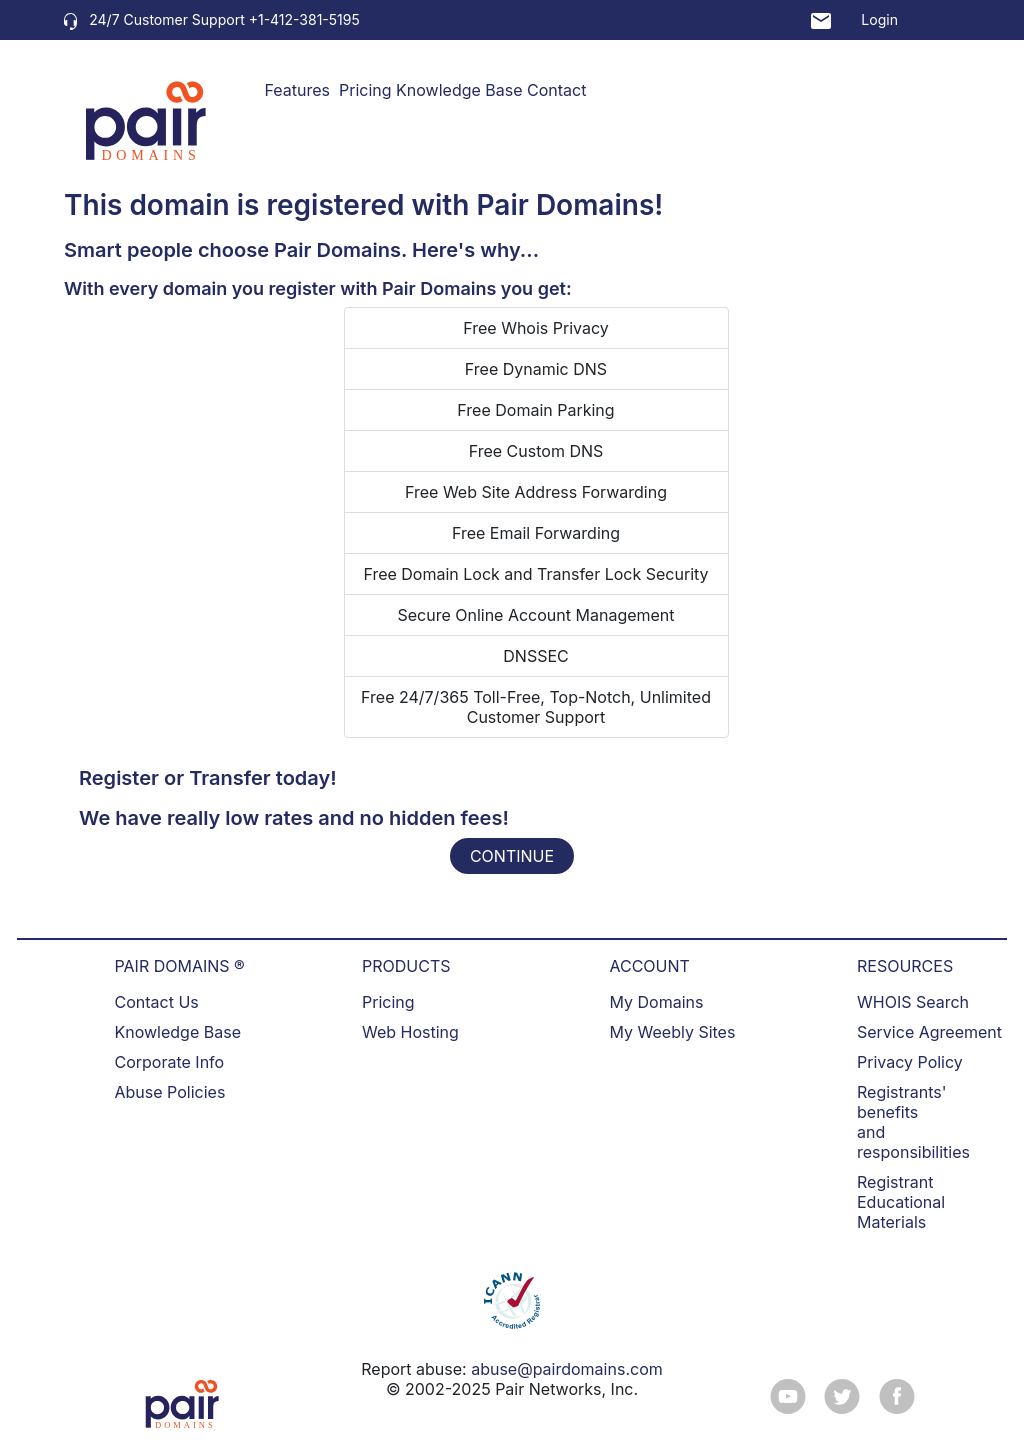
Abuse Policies (170, 1092)
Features (298, 90)
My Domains (657, 1002)
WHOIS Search (913, 1002)
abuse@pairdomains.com (567, 1369)
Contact (556, 90)
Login (879, 19)
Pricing (365, 90)
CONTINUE (512, 856)
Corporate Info (170, 1062)
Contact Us (157, 1002)
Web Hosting (410, 1032)
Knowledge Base (459, 90)
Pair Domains (565, 205)
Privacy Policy (910, 1062)
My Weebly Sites (673, 1032)
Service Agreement (929, 1032)
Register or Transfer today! (208, 778)
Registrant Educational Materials (901, 1202)
